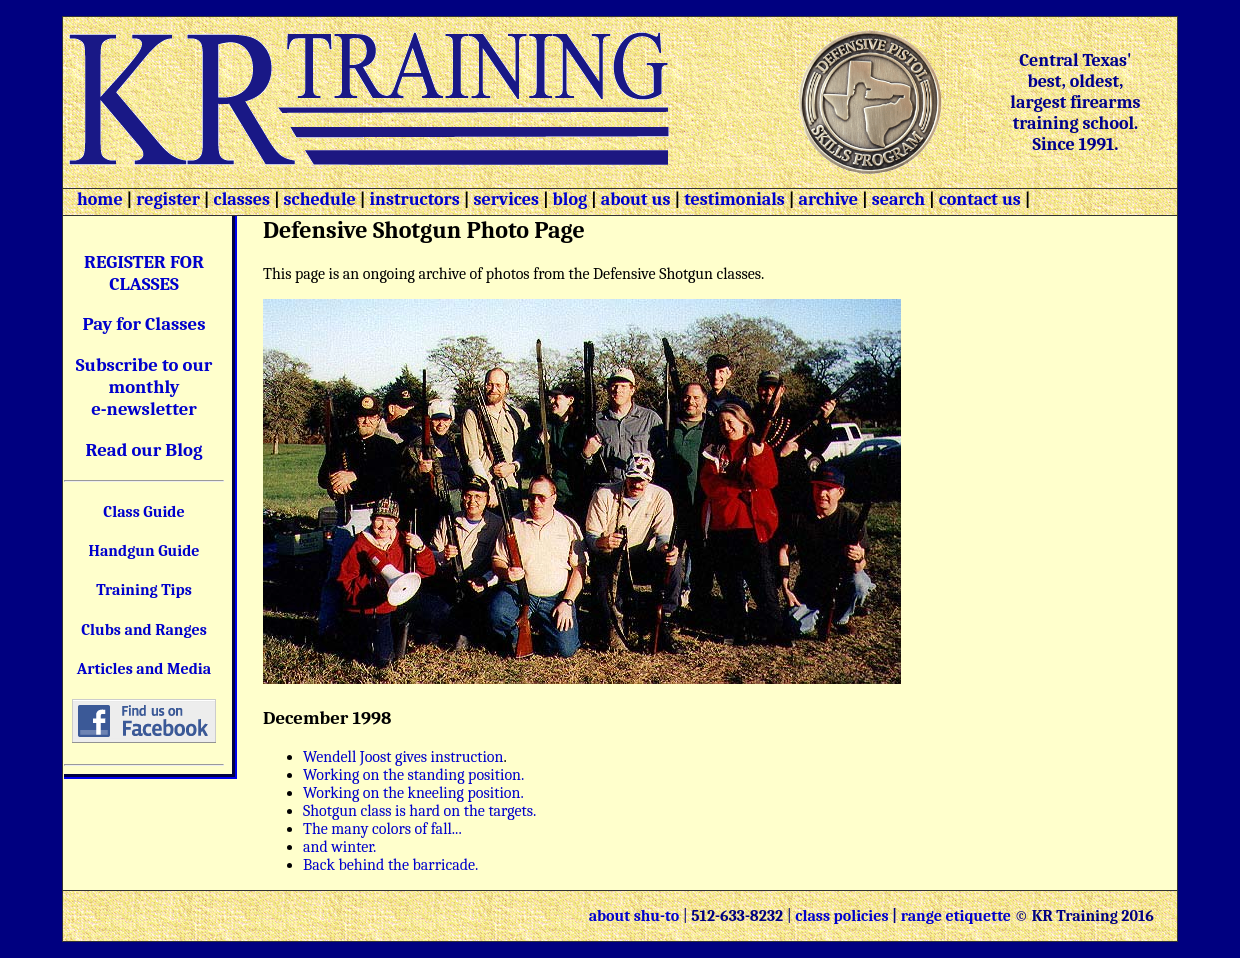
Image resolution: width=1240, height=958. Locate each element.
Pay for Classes (144, 324)
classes (240, 199)
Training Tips (144, 590)
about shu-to (636, 916)
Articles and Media (144, 669)
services (506, 199)
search (898, 199)
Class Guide (143, 512)
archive (828, 199)
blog (570, 199)
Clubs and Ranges (144, 630)
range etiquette (956, 916)
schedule (320, 199)
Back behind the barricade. (390, 865)
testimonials (734, 199)
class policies (841, 916)
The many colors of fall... (382, 829)
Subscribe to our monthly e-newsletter (144, 387)
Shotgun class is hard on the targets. (419, 811)
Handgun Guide (143, 551)
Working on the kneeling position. (413, 793)
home (100, 199)
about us (634, 199)
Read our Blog (144, 450)
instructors (414, 199)
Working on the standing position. (413, 775)
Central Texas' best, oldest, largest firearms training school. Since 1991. (1075, 102)
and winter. (339, 847)
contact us (980, 199)
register (168, 199)
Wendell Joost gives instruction (403, 757)
